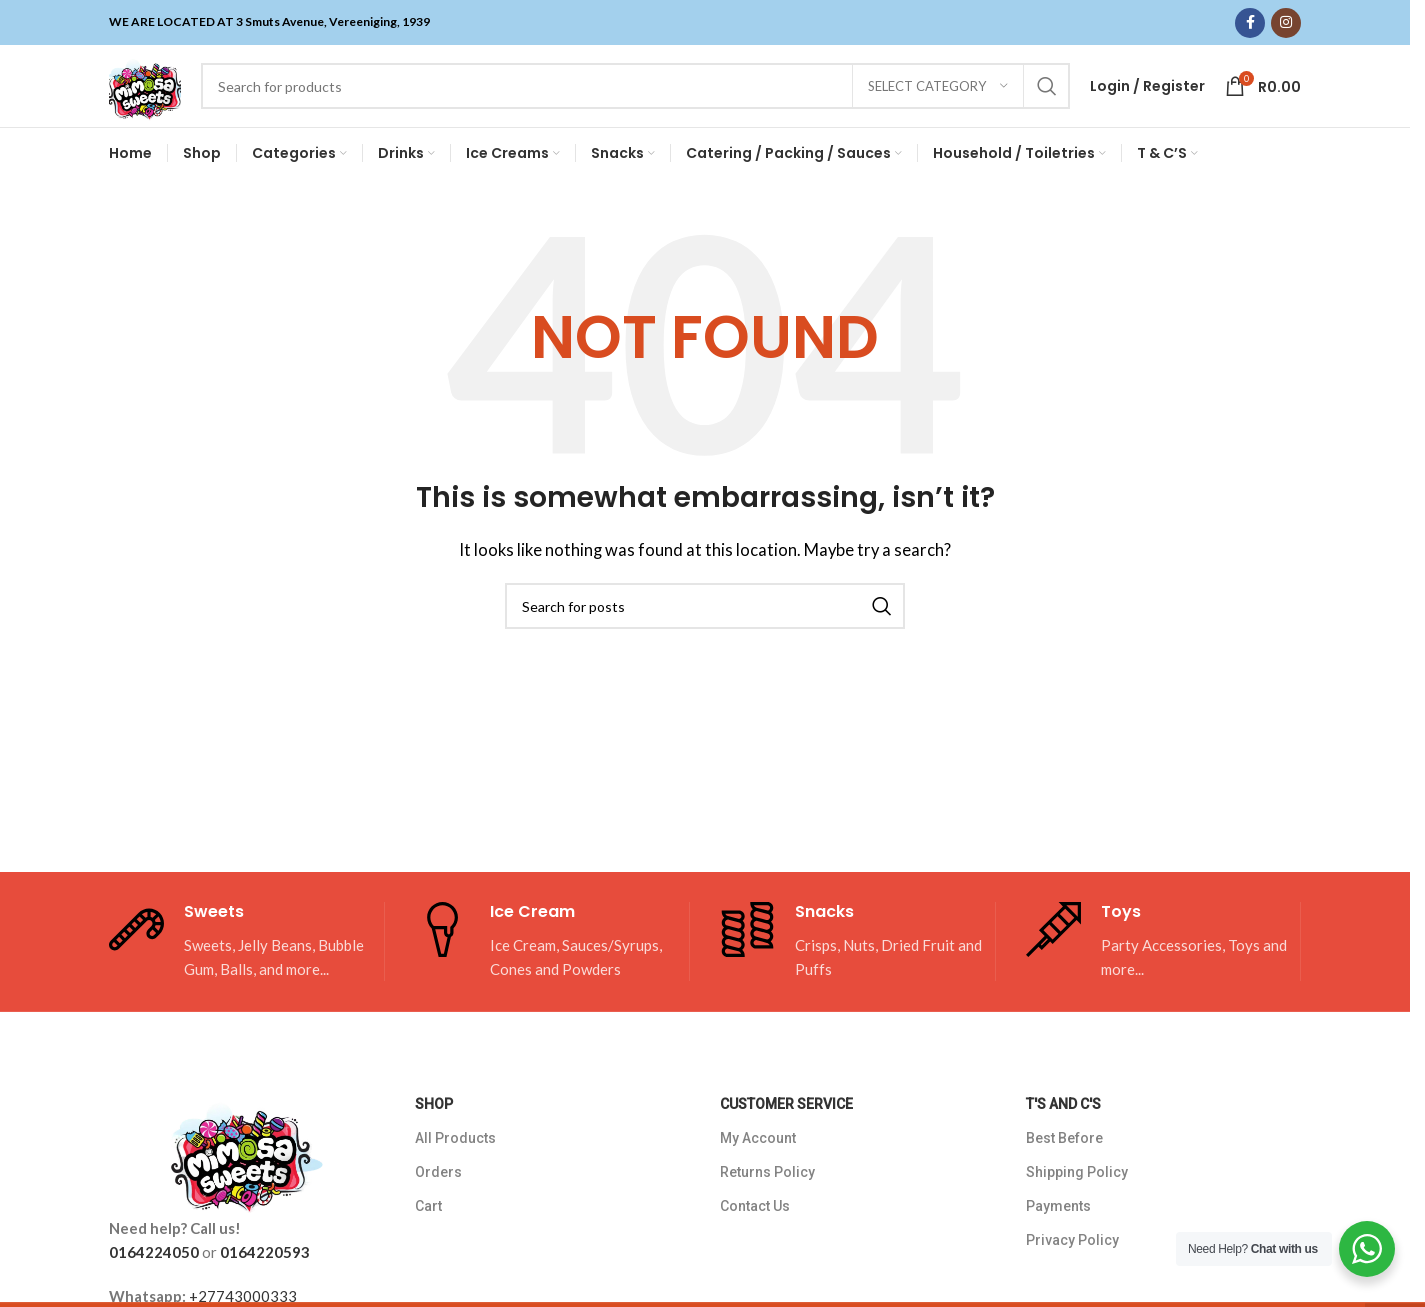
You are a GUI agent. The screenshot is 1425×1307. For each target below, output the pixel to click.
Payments (1058, 1234)
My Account (758, 1165)
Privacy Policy (1072, 1268)
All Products (455, 1165)
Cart (428, 1234)
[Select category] (938, 100)
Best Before (1064, 1165)
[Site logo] (159, 98)
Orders (438, 1200)
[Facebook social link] (1250, 23)
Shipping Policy (1077, 1200)
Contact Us (755, 1234)
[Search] (649, 100)
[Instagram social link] (1286, 23)
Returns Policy (767, 1200)
